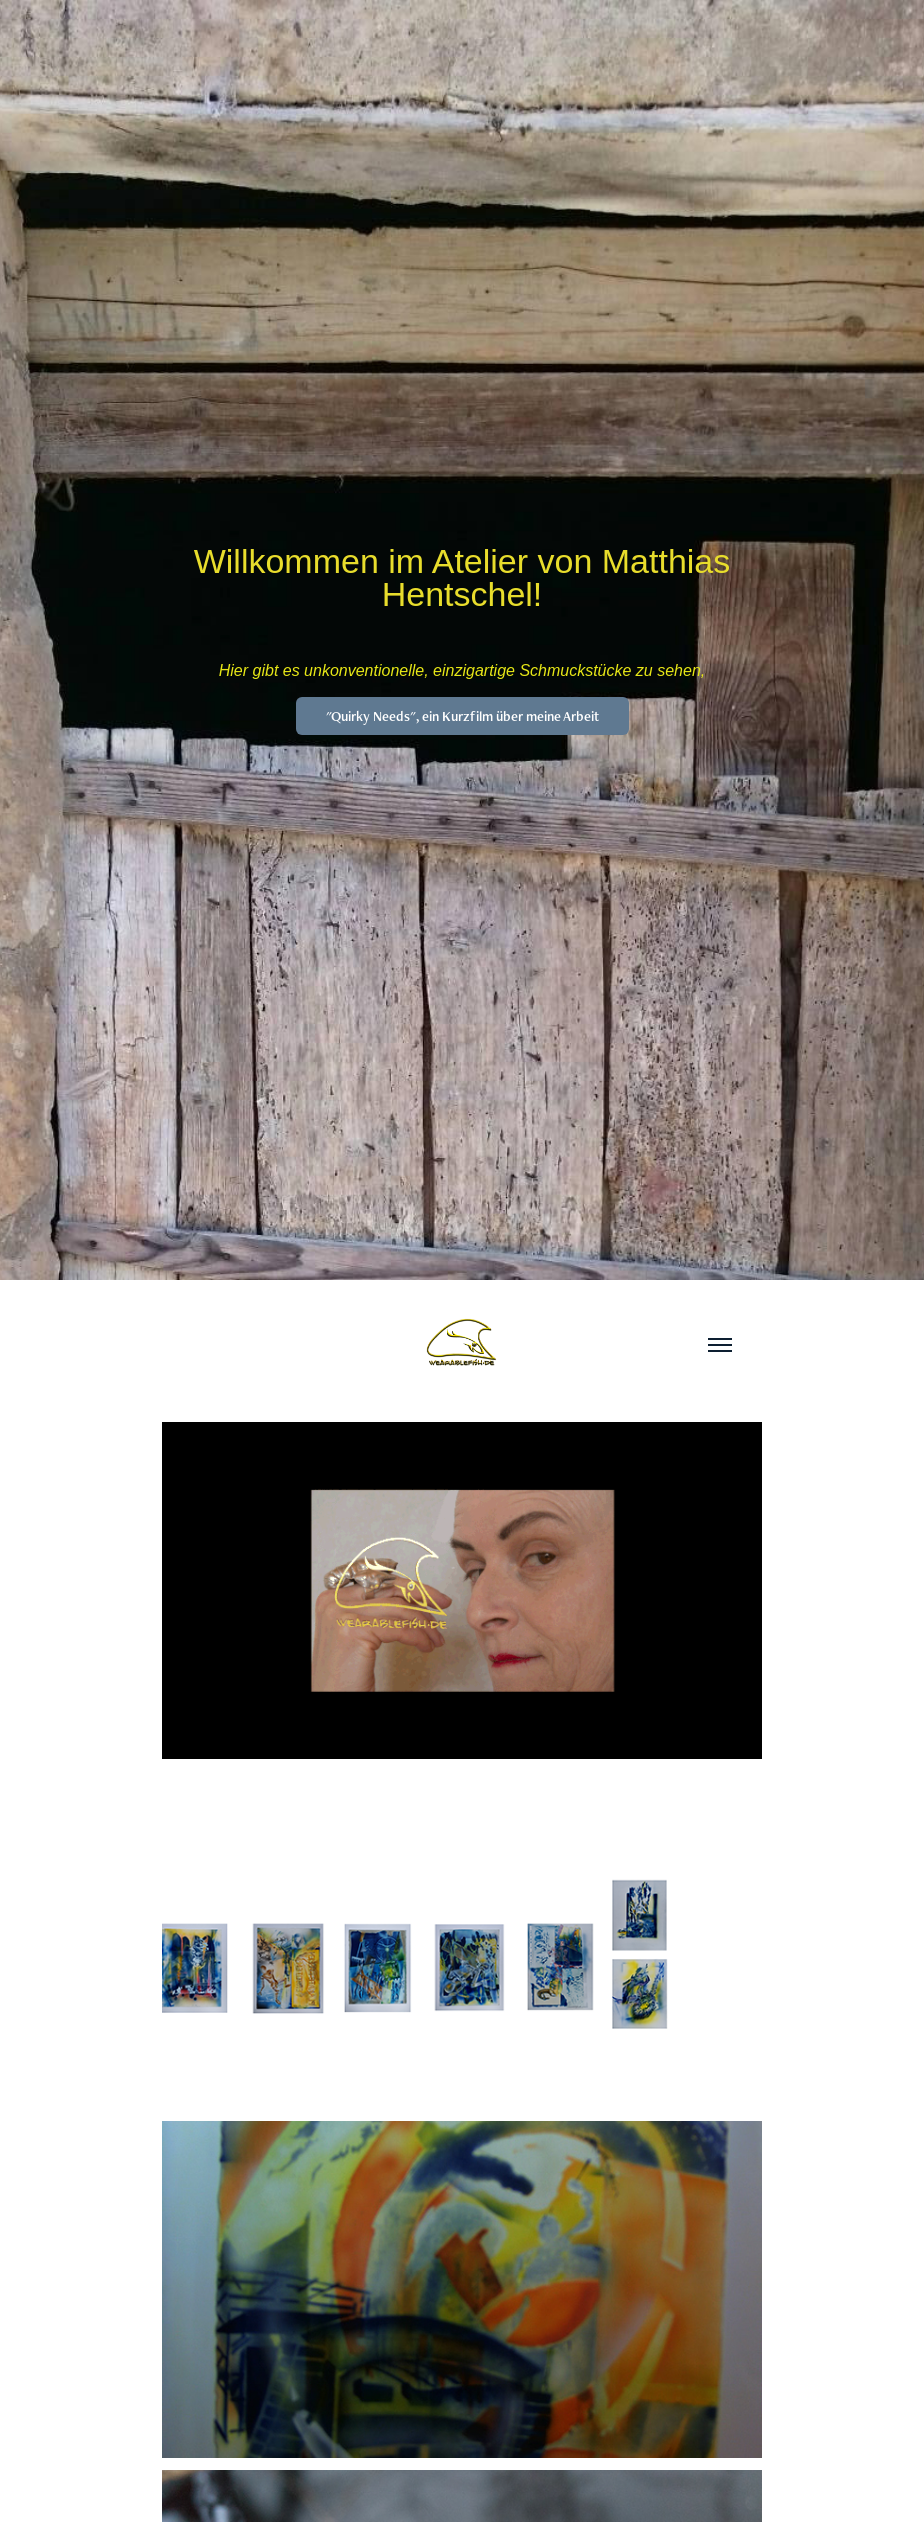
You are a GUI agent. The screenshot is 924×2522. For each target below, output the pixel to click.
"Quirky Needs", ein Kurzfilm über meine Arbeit (462, 716)
